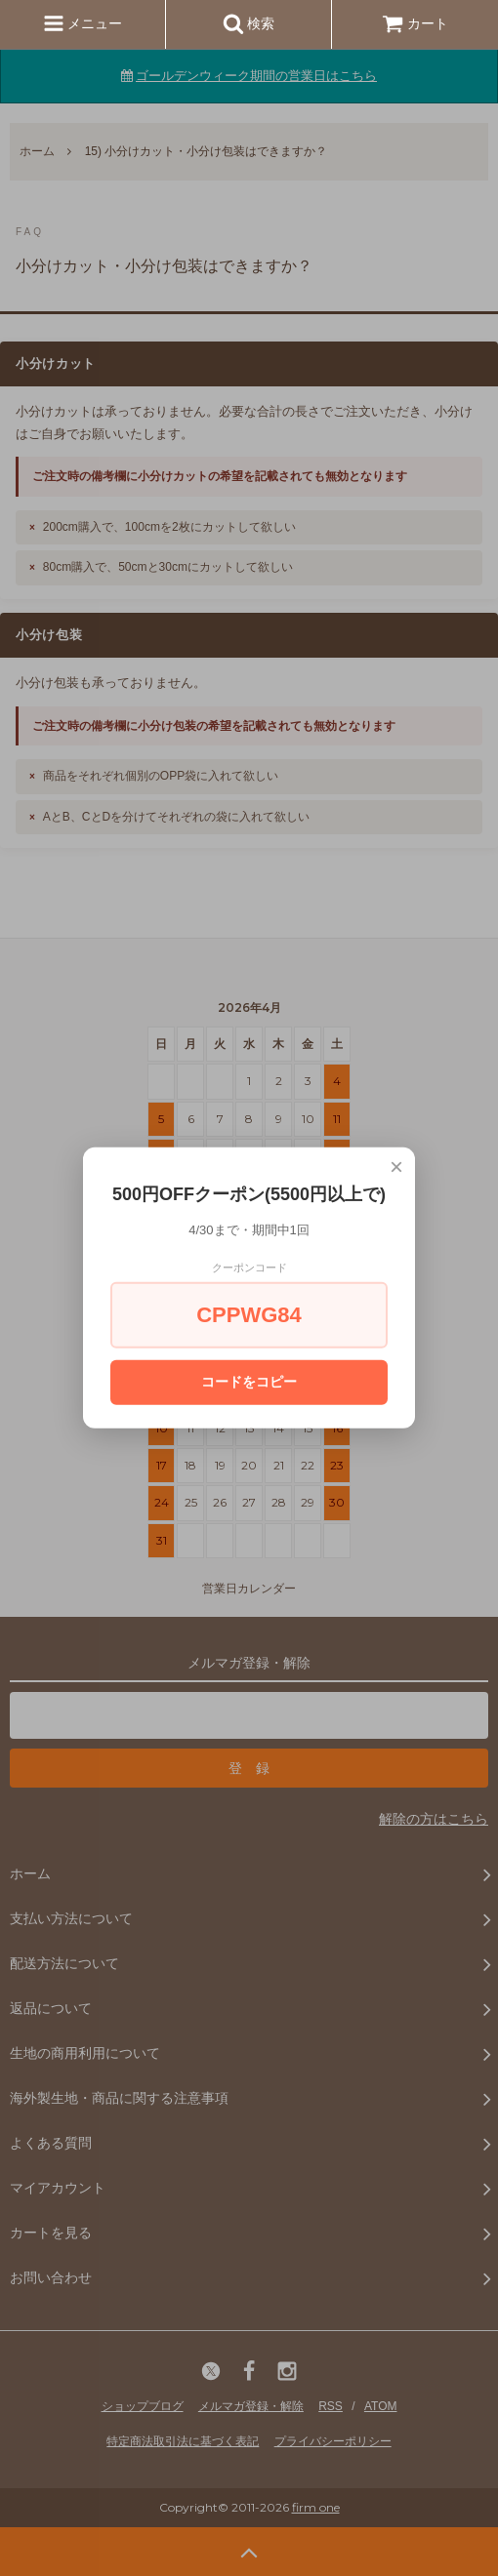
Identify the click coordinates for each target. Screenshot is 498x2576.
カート (415, 23)
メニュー (83, 23)
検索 (249, 23)
